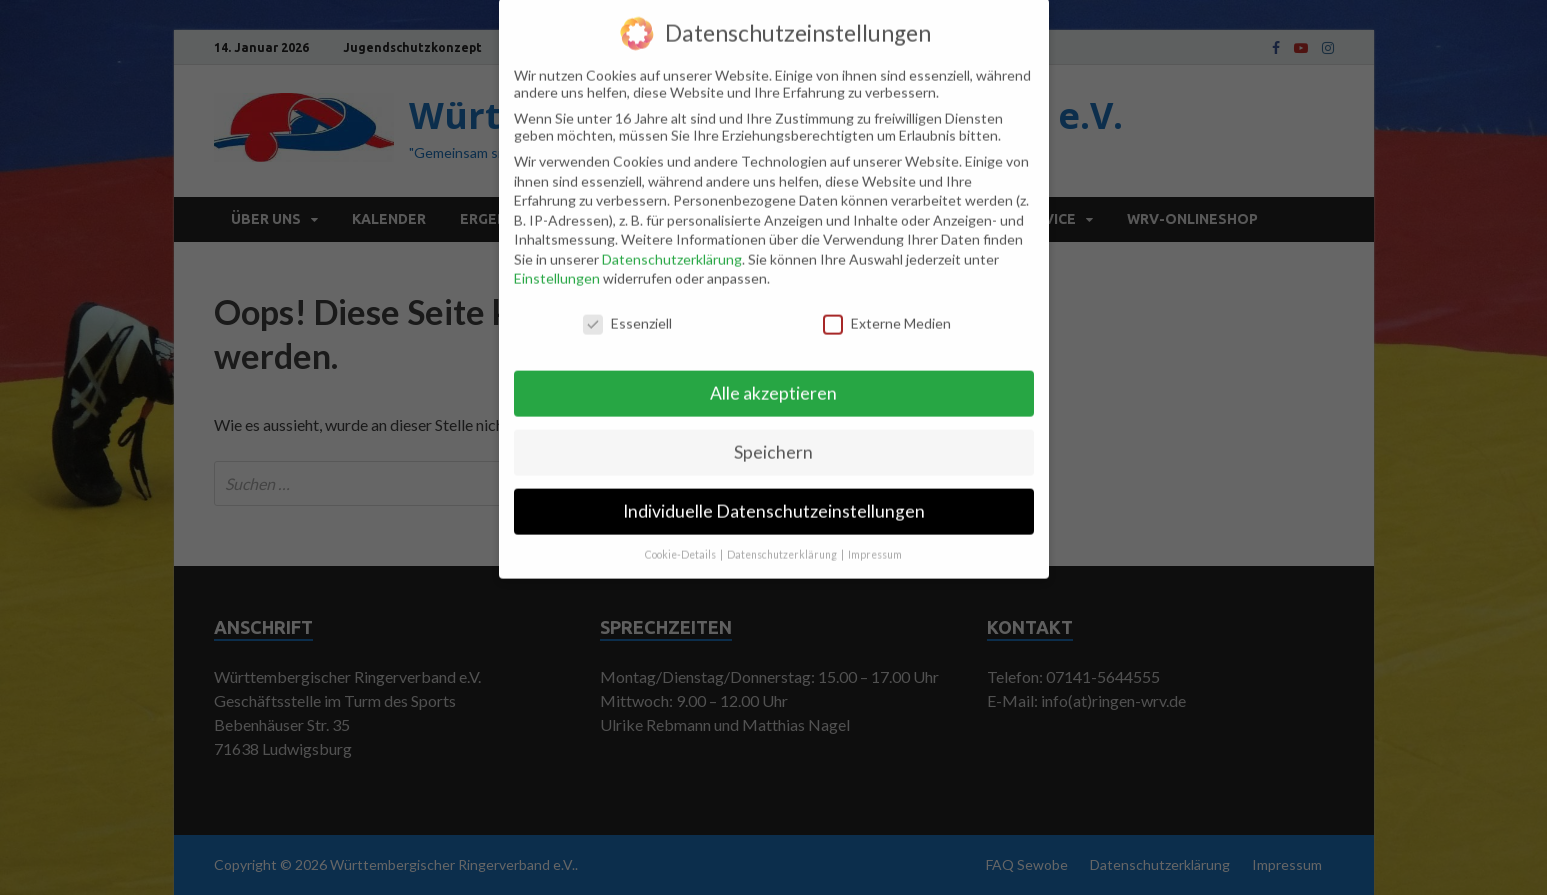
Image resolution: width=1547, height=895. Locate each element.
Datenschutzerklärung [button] (783, 539)
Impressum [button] (875, 539)
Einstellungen (557, 263)
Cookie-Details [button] (681, 539)
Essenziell (627, 307)
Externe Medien (887, 307)
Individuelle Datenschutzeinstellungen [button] (774, 495)
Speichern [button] (773, 436)
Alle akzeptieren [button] (773, 377)
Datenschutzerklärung (672, 243)
